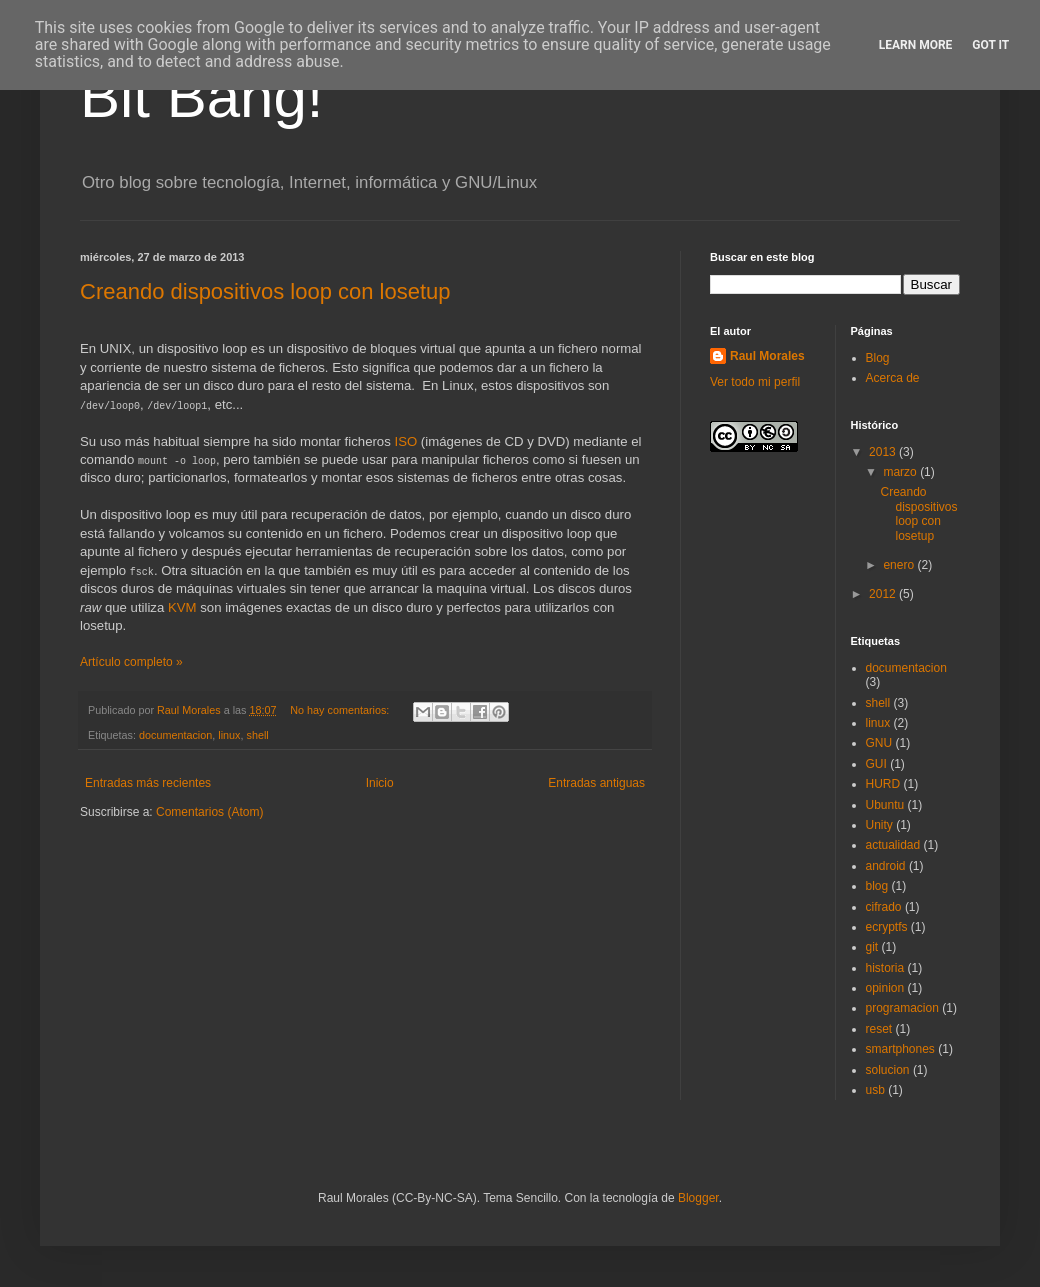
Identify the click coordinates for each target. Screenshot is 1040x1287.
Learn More (916, 45)
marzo (901, 472)
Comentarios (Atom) (209, 812)
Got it (990, 45)
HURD (883, 784)
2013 (884, 452)
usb (875, 1090)
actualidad (893, 845)
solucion (888, 1070)
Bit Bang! (202, 96)
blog (877, 886)
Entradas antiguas (596, 783)
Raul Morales (767, 356)
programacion (902, 1008)
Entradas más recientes (148, 783)
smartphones (900, 1049)
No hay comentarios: (341, 710)
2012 (884, 594)
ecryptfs (887, 927)
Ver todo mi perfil (755, 382)
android (886, 866)
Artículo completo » (131, 662)
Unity (879, 825)
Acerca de (893, 378)
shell (257, 735)
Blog (878, 358)
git (872, 947)
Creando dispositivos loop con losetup (265, 291)
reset (879, 1029)
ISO (405, 441)
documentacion (175, 735)
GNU (879, 743)
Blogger (698, 1198)
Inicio (380, 783)
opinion (885, 988)
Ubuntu (885, 805)
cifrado (884, 907)
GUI (876, 764)
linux (229, 735)
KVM (182, 607)
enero (900, 565)
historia (885, 968)
